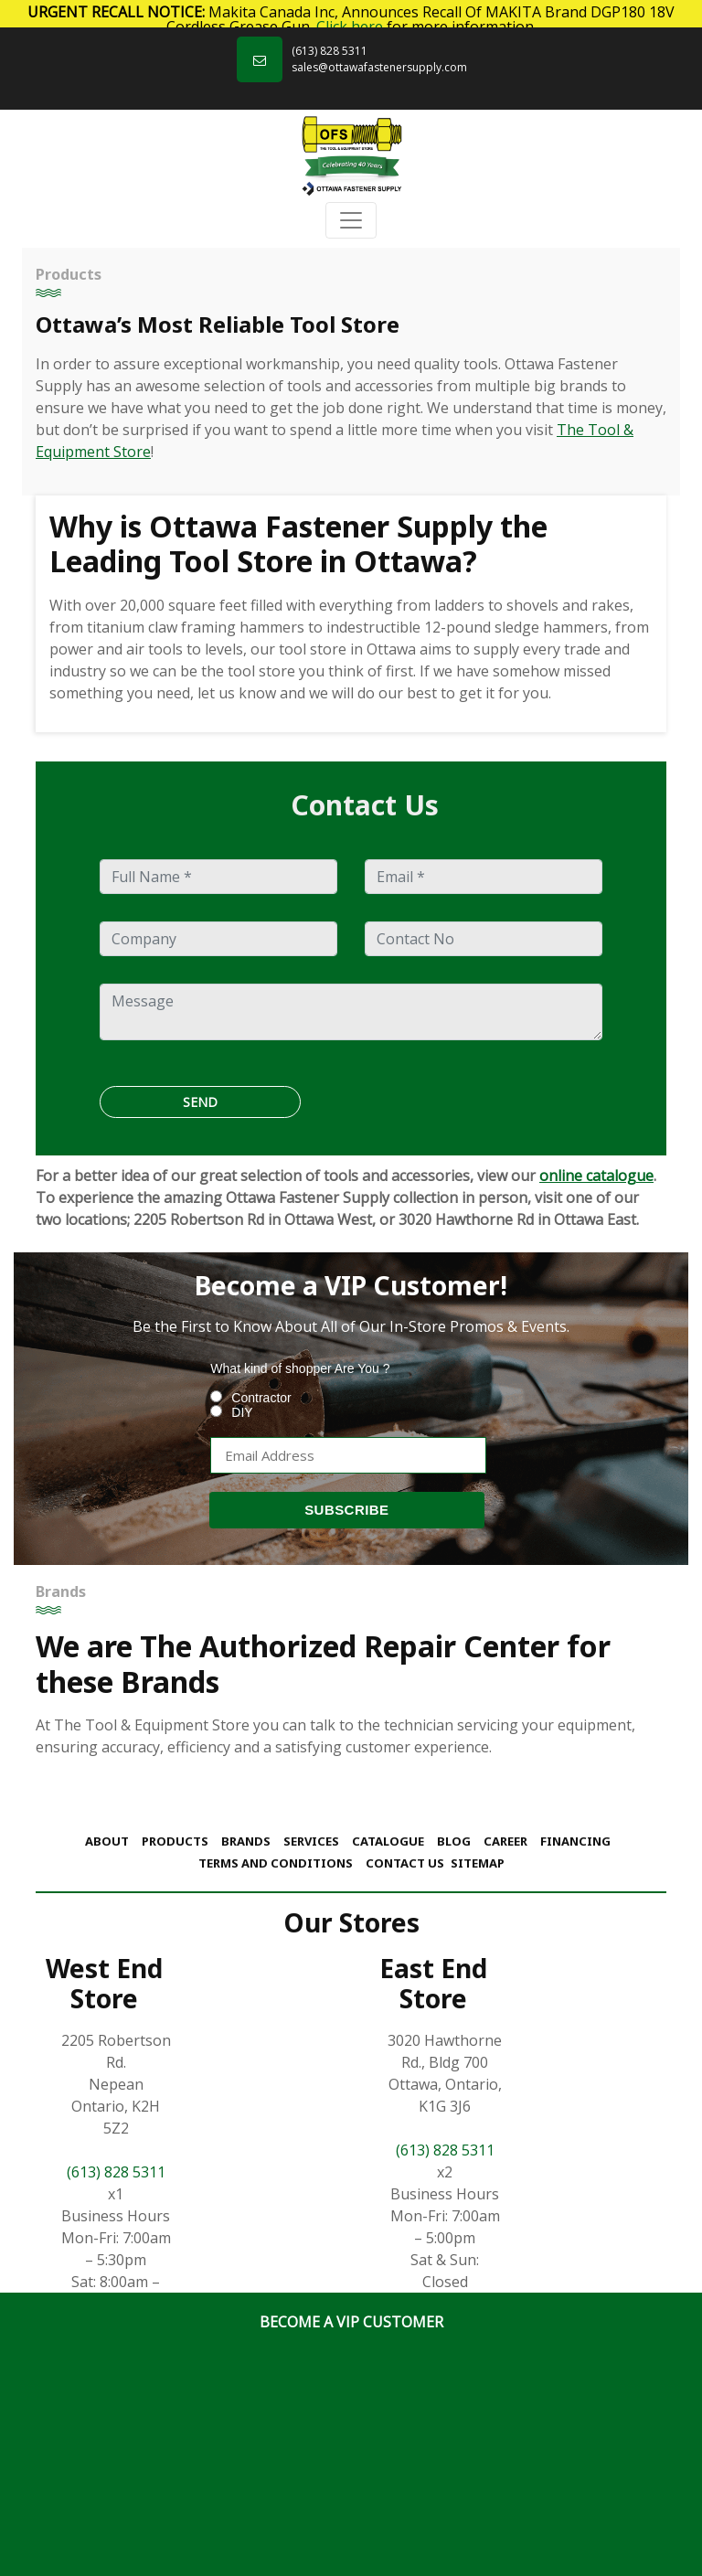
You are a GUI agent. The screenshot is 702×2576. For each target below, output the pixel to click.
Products (175, 1841)
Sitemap (478, 1863)
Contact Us (405, 1863)
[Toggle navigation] (351, 220)
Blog (454, 1841)
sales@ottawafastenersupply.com (379, 67)
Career (505, 1841)
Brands (246, 1841)
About (107, 1841)
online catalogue (596, 1176)
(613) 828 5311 (329, 51)
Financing (575, 1841)
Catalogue (388, 1841)
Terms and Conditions (275, 1863)
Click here (349, 26)
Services (311, 1841)
